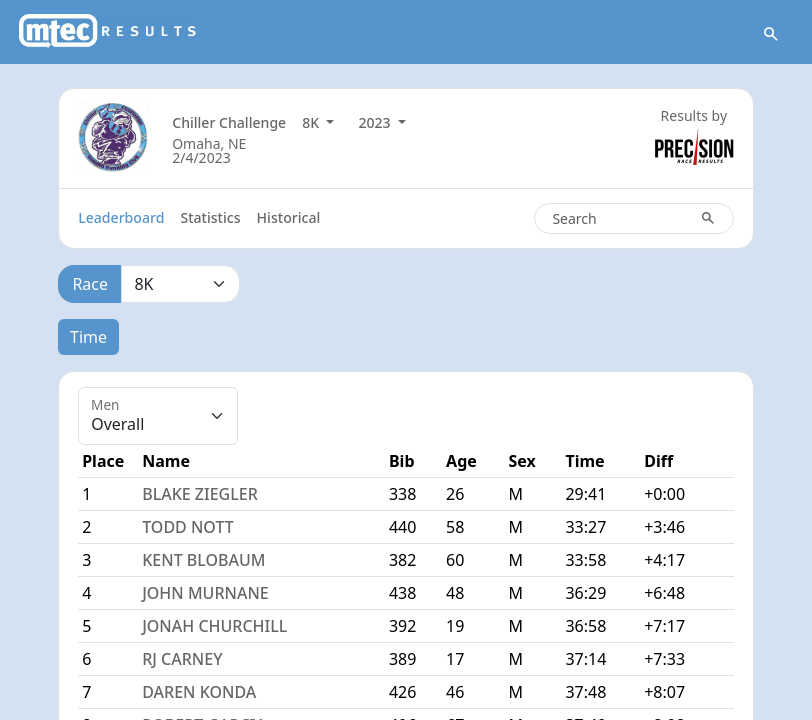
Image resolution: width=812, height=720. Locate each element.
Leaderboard (121, 217)
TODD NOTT (188, 527)
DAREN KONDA (199, 692)
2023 (376, 122)
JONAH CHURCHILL (214, 626)
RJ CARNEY (182, 659)
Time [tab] (88, 337)
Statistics (210, 217)
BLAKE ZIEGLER (200, 494)
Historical (289, 217)
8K (312, 122)
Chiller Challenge (229, 122)
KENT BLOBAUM (203, 560)
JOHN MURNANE (205, 593)
